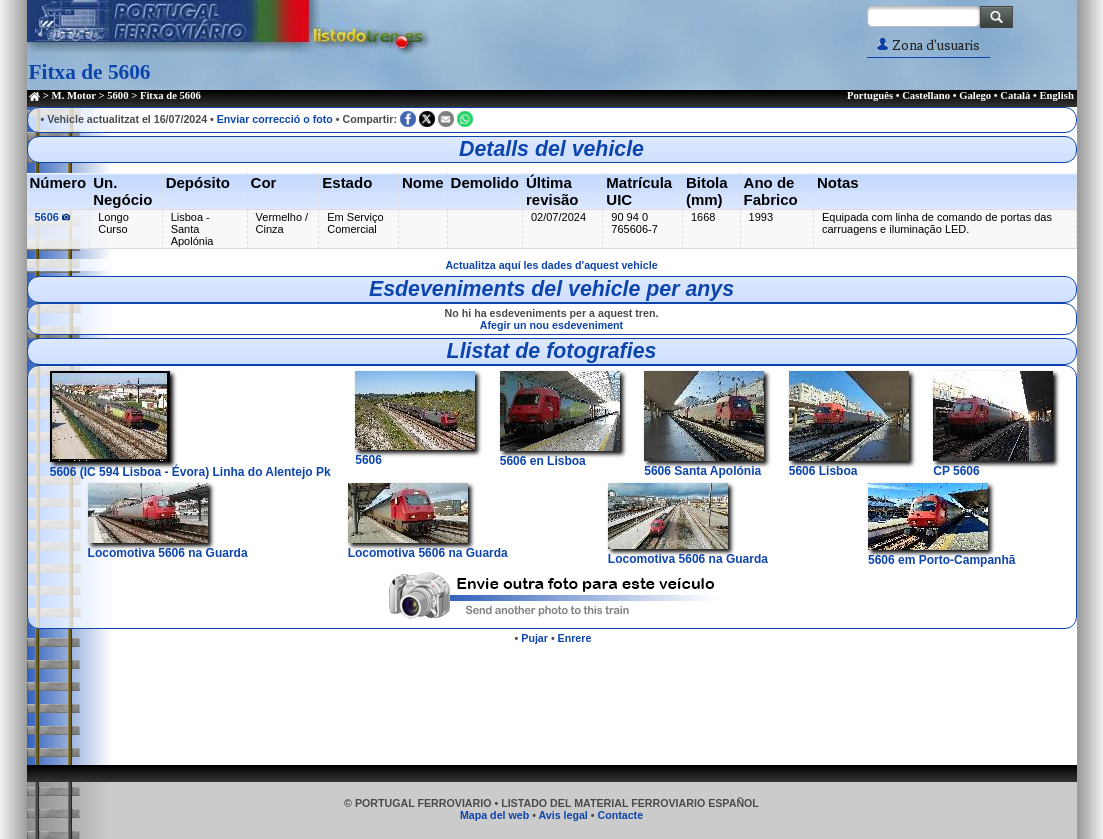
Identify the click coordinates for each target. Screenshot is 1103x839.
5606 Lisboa (849, 464)
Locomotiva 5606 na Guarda (168, 546)
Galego (975, 95)
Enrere (575, 638)
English (1056, 95)
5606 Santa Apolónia (704, 464)
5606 (53, 217)
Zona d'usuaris (928, 45)
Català (1015, 95)
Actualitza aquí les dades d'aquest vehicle (551, 265)
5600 (117, 95)
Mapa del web (494, 815)
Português (870, 95)
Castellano (926, 95)
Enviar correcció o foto (275, 119)
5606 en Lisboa (560, 454)
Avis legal (562, 815)
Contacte (620, 815)
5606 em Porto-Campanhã (941, 553)
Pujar (534, 638)
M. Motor (74, 95)
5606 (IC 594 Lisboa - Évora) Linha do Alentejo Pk (190, 465)
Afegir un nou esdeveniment (551, 325)
